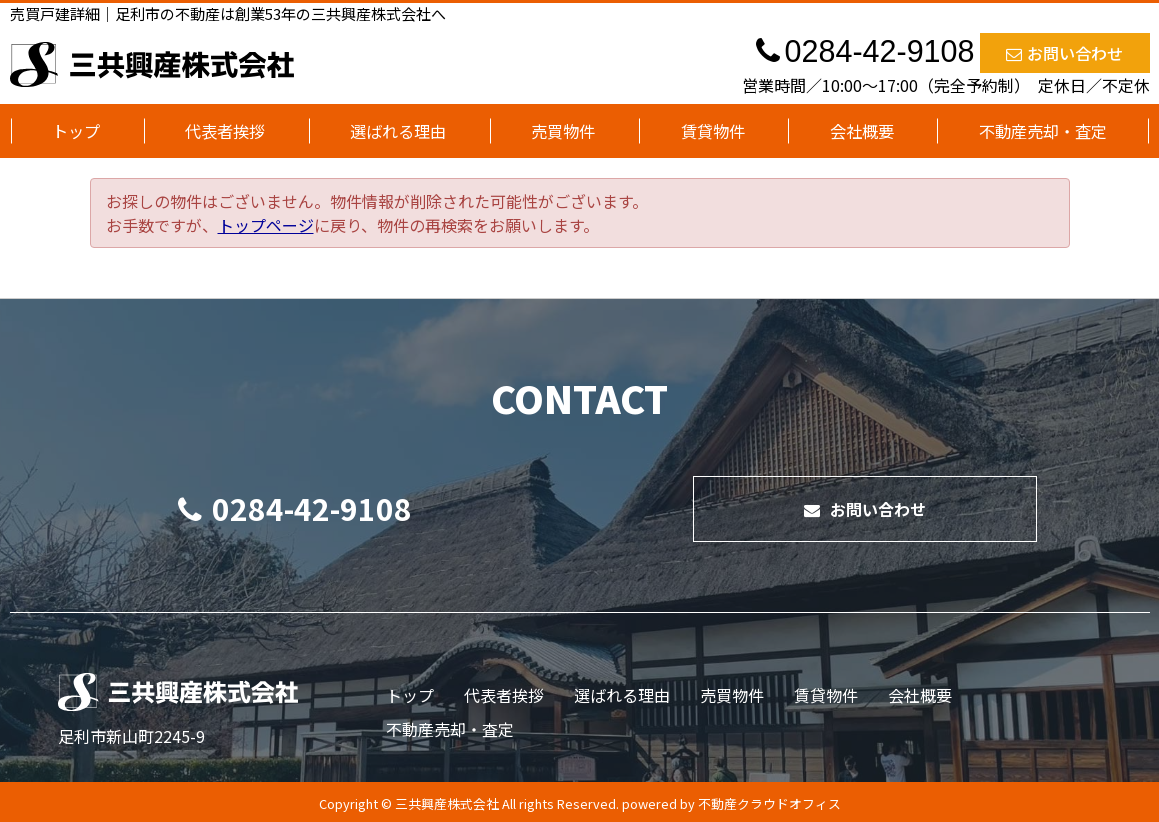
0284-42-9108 (295, 508)
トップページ (266, 225)
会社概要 (862, 131)
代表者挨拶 (225, 131)
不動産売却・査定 (1043, 131)
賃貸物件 (713, 131)
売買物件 (563, 131)
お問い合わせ (1064, 53)
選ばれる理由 (398, 131)
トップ (76, 131)
